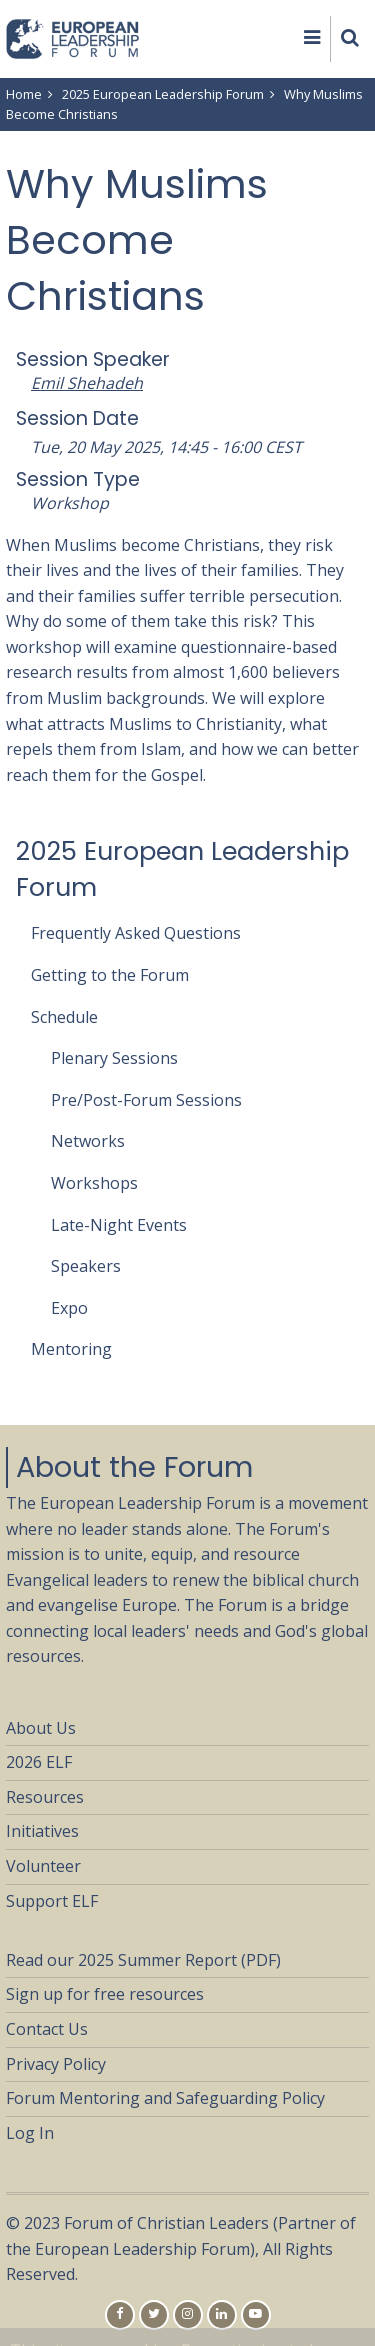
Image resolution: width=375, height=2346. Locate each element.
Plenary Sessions (114, 1058)
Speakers (86, 1266)
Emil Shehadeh (87, 383)
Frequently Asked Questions (136, 933)
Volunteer (43, 1866)
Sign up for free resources (105, 1994)
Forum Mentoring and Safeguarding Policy (165, 2098)
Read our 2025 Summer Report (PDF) (143, 1960)
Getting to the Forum (110, 975)
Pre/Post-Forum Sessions (146, 1100)
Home (24, 94)
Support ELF (52, 1901)
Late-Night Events (119, 1225)
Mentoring (71, 1349)
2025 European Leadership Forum (163, 94)
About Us (41, 1728)
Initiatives (42, 1831)
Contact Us (47, 2029)
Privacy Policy (56, 2064)
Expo (69, 1308)
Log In (30, 2133)
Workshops (94, 1183)
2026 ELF (39, 1762)
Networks (88, 1141)
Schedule (64, 1017)
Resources (45, 1797)
